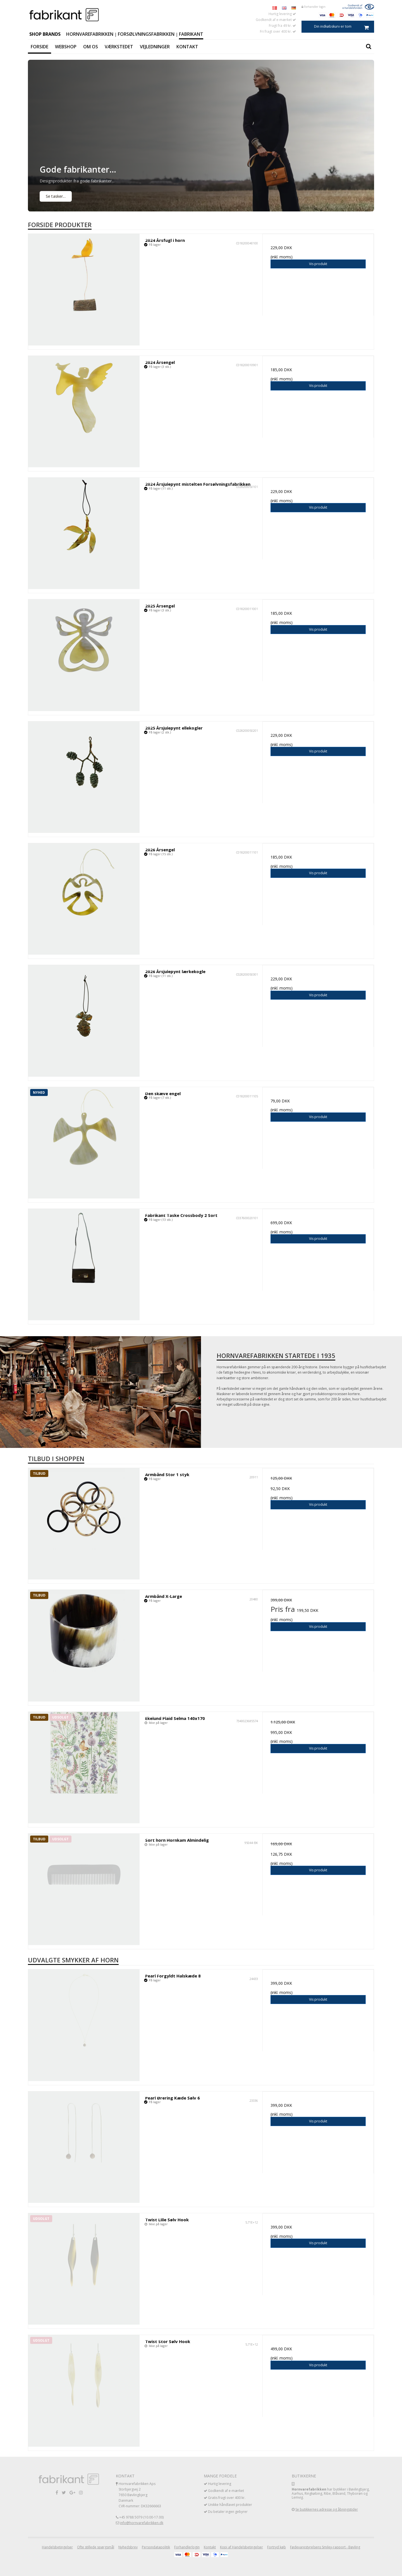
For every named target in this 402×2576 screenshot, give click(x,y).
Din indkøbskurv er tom (344, 27)
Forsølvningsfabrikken (146, 34)
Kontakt (187, 47)
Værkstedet (119, 47)
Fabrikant (191, 34)
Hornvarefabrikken (89, 34)
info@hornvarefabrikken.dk (141, 2522)
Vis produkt (318, 263)
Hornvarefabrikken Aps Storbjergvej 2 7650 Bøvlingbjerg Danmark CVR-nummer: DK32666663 (140, 2494)
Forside (39, 47)
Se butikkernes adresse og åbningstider (326, 2509)
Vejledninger (155, 47)
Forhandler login (314, 7)
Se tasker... (56, 196)
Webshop (65, 47)
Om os (90, 47)
